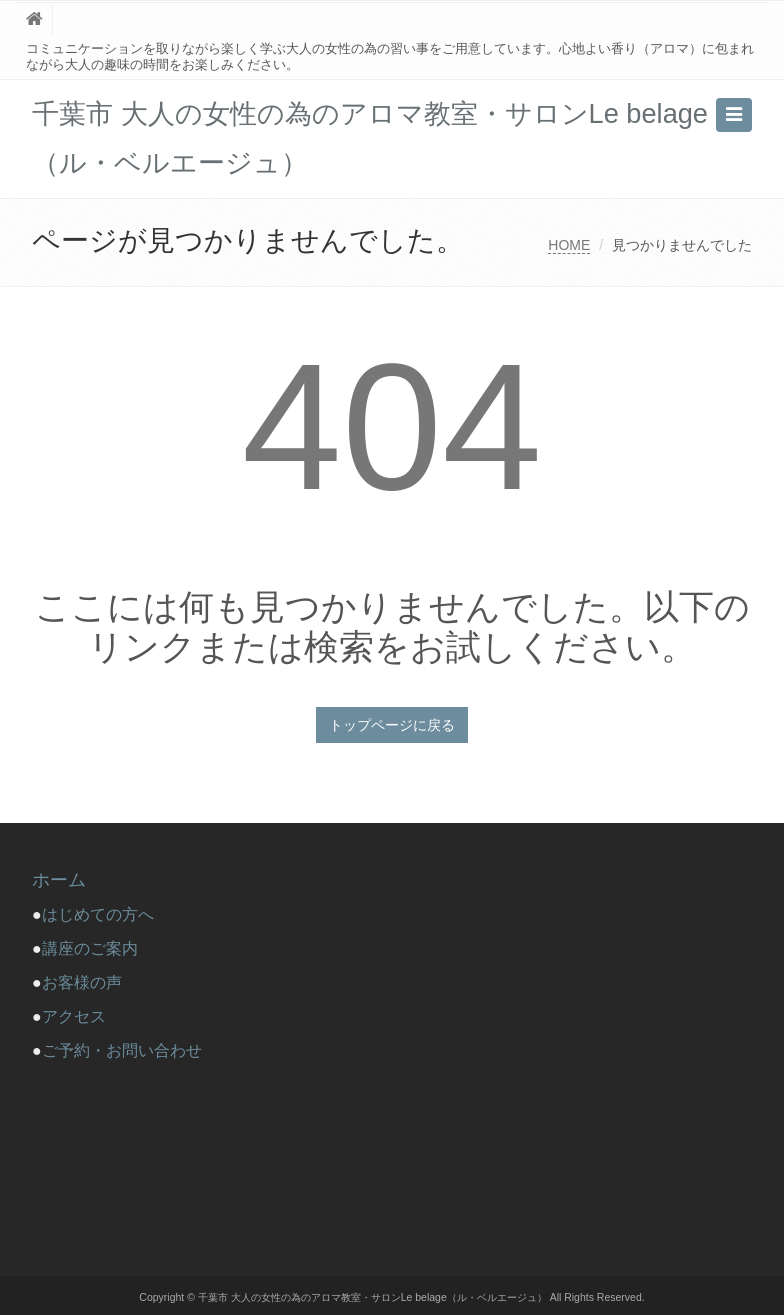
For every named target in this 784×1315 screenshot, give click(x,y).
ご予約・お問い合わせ (122, 1050)
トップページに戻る (392, 725)
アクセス (74, 1016)
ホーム (59, 880)
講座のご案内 (90, 948)
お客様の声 (82, 982)
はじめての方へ (106, 914)
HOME (569, 245)
